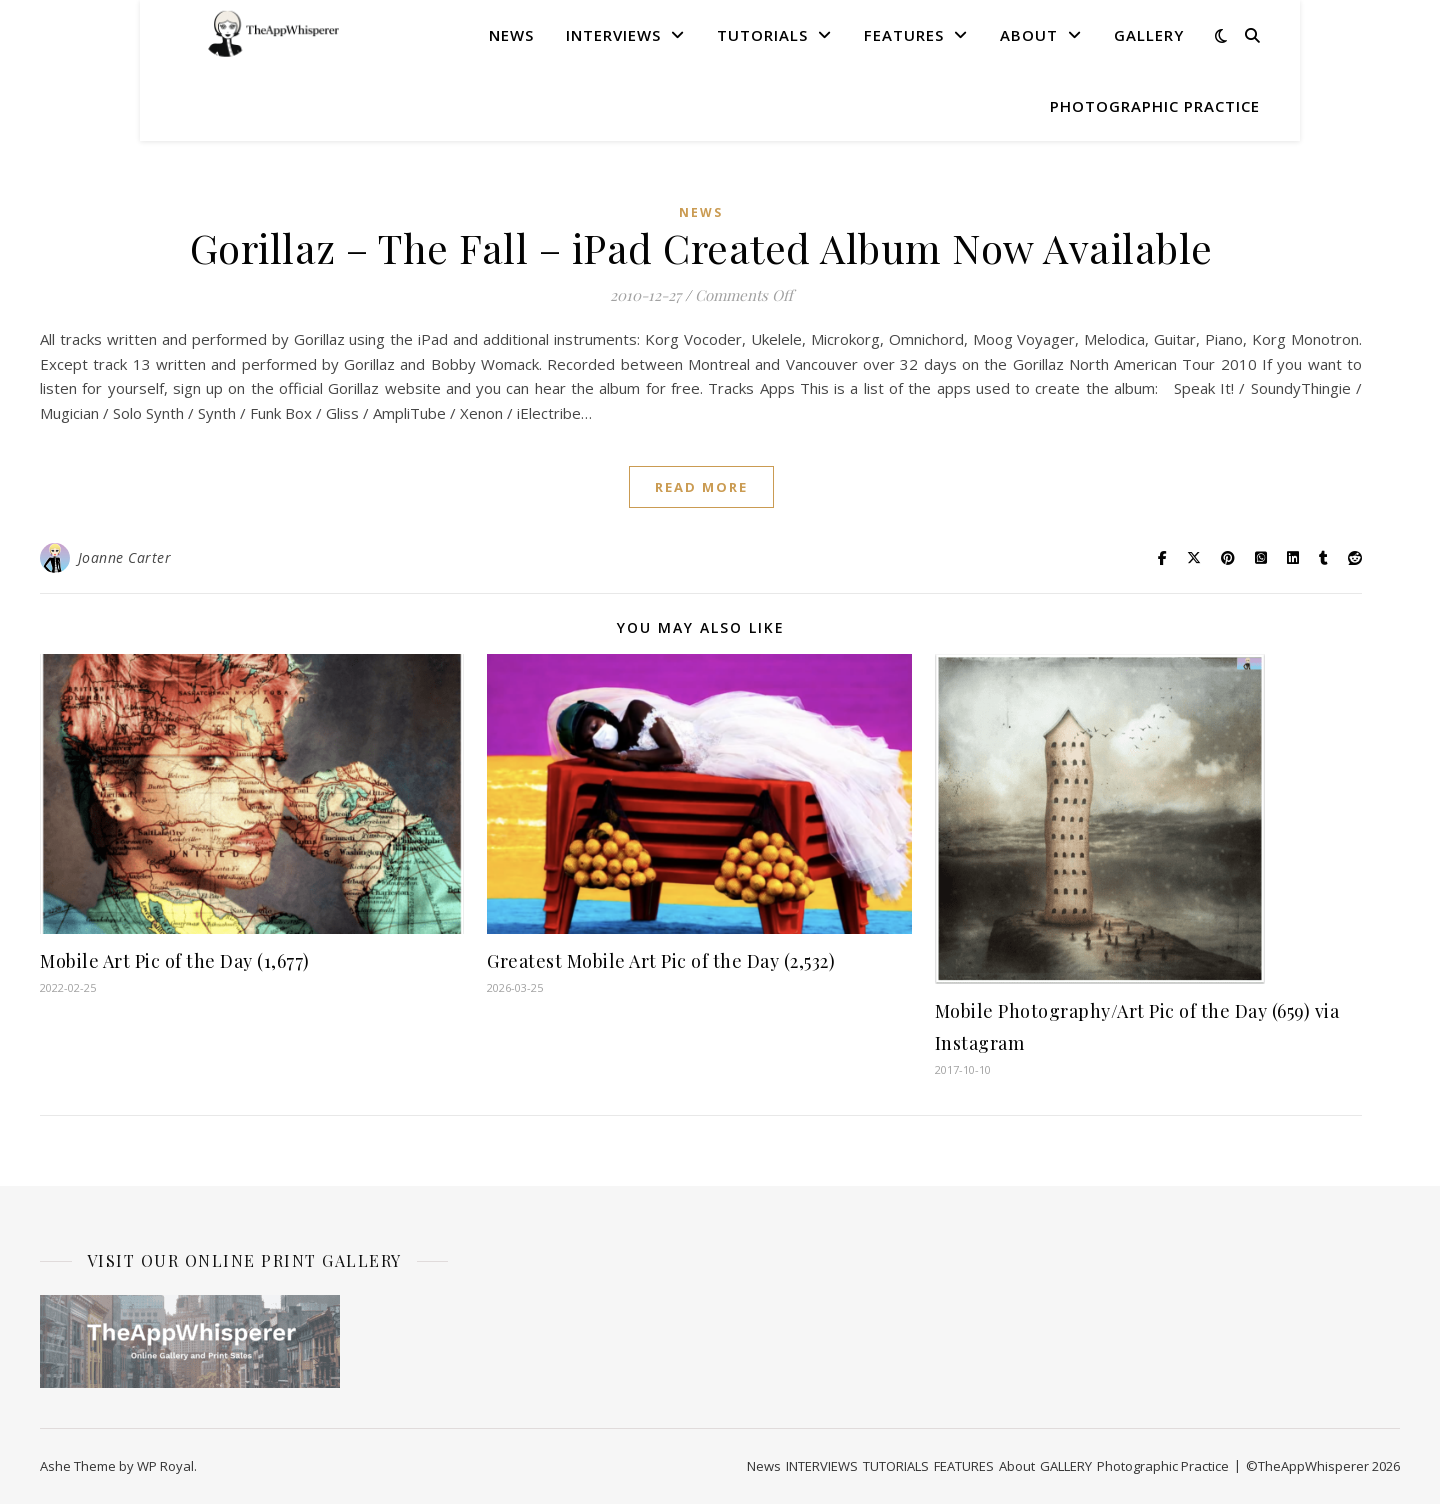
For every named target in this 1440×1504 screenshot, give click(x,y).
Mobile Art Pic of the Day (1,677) (175, 961)
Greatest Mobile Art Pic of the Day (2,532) (661, 961)
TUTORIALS (762, 35)
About (1029, 35)
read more (701, 487)
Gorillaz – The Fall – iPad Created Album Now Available (701, 247)
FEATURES (904, 35)
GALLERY (1149, 35)
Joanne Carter (125, 557)
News (511, 35)
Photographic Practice (1155, 106)
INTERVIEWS (613, 35)
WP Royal (165, 1466)
